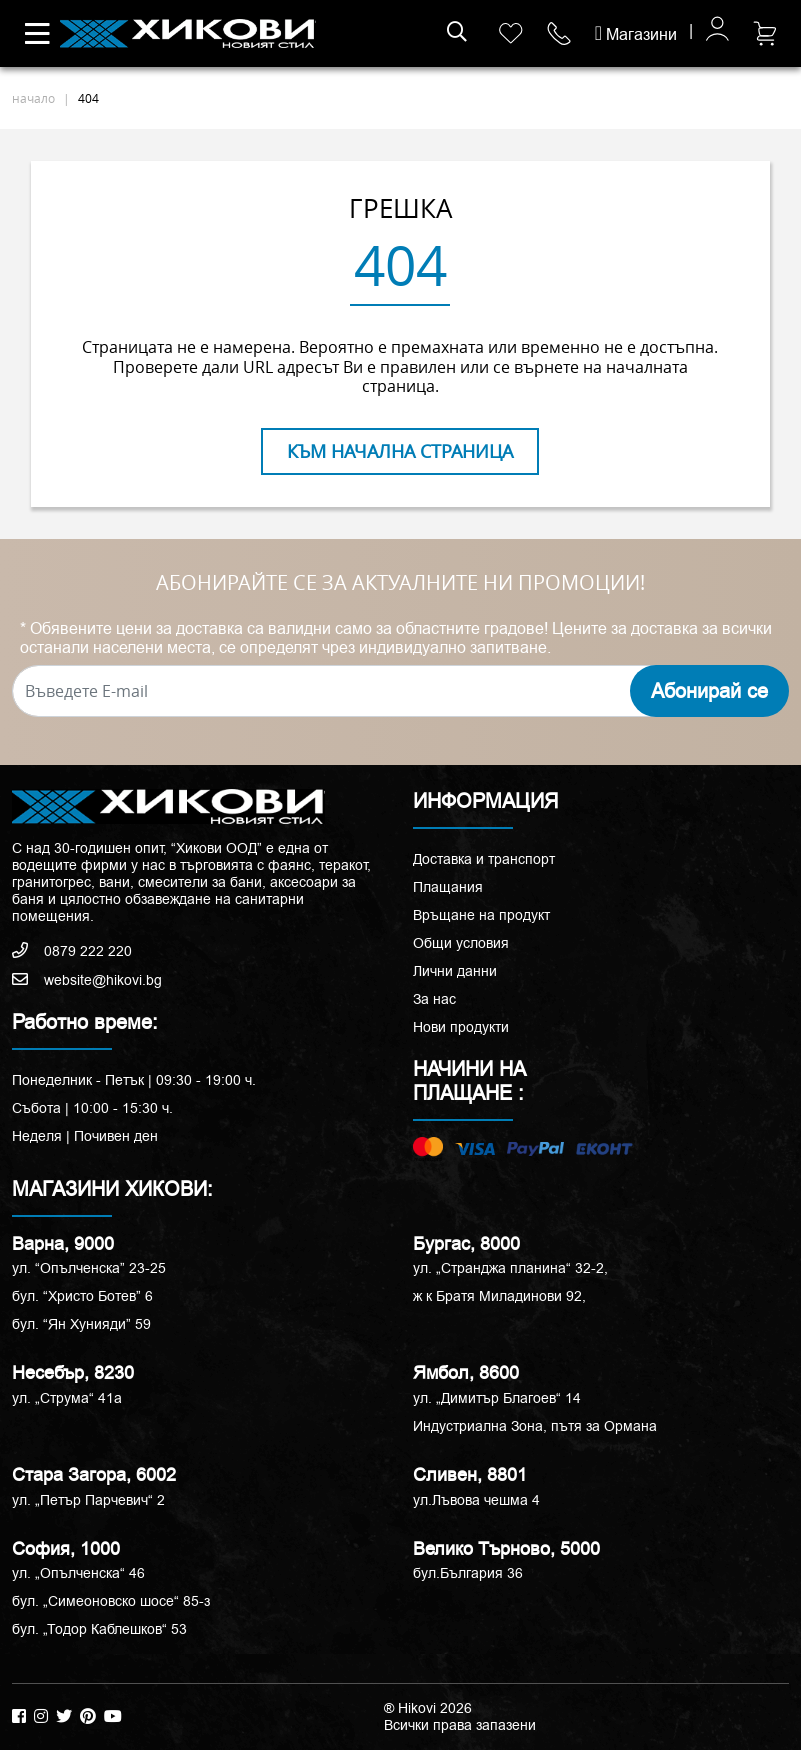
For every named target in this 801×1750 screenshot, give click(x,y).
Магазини (636, 34)
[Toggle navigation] (37, 34)
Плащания (448, 887)
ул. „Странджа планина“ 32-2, (510, 1268)
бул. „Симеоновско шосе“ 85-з (111, 1601)
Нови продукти (461, 1027)
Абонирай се (709, 691)
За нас (434, 999)
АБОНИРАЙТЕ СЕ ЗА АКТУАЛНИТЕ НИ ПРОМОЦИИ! (400, 583)
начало (33, 98)
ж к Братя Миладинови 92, (499, 1296)
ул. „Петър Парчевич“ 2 (88, 1500)
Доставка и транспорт (484, 859)
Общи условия (461, 943)
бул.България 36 (468, 1573)
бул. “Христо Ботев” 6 (82, 1296)
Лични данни (455, 971)
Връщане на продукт (481, 915)
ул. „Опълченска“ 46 (78, 1573)
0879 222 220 (72, 951)
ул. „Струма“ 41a (67, 1398)
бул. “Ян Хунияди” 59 (81, 1324)
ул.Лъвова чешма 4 (476, 1500)
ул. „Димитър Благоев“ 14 (497, 1398)
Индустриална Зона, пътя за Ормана (535, 1426)
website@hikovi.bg (87, 980)
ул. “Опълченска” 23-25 (89, 1268)
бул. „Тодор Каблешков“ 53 (99, 1629)
